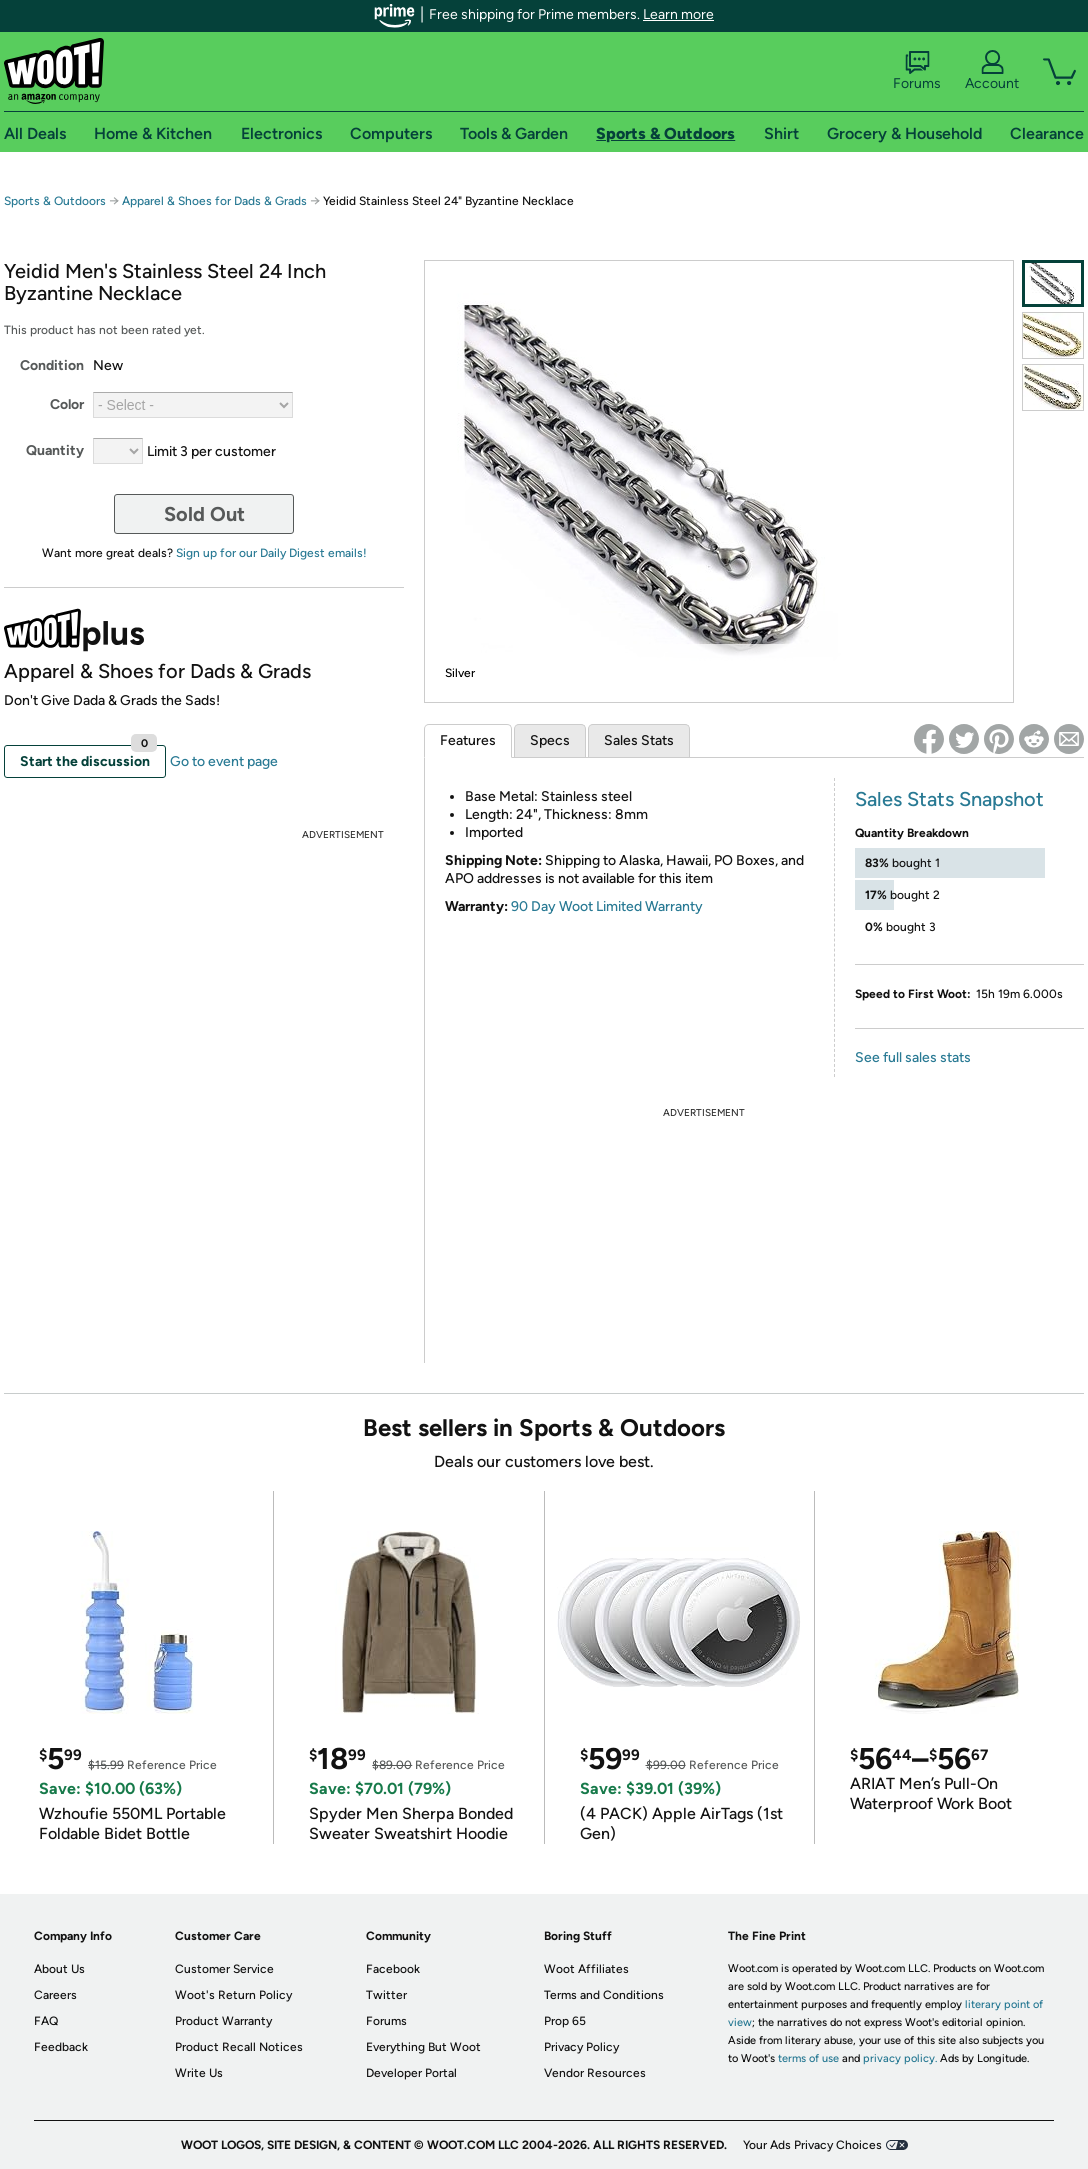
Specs (550, 740)
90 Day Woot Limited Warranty (607, 906)
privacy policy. (900, 2058)
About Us (59, 1969)
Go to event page (224, 761)
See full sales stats (913, 1057)
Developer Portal (411, 2073)
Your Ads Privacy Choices (812, 2145)
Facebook (393, 1969)
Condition (52, 365)
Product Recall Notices (239, 2047)
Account (992, 71)
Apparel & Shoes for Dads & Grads (214, 201)
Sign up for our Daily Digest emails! (271, 553)
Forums (917, 71)
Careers (55, 1995)
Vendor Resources (595, 2073)
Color (67, 404)
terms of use (808, 2058)
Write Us (199, 2073)
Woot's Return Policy (233, 1995)
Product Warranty (223, 2021)
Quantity (55, 450)
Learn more (678, 14)
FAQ (46, 2021)
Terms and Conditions (604, 1995)
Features (468, 740)
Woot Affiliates (586, 1969)
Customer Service (224, 1969)
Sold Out (204, 514)
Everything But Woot (423, 2047)
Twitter (386, 1995)
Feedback (61, 2047)
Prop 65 (565, 2021)
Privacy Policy (581, 2047)
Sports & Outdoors (55, 201)
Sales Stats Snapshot (949, 799)
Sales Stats (639, 740)
